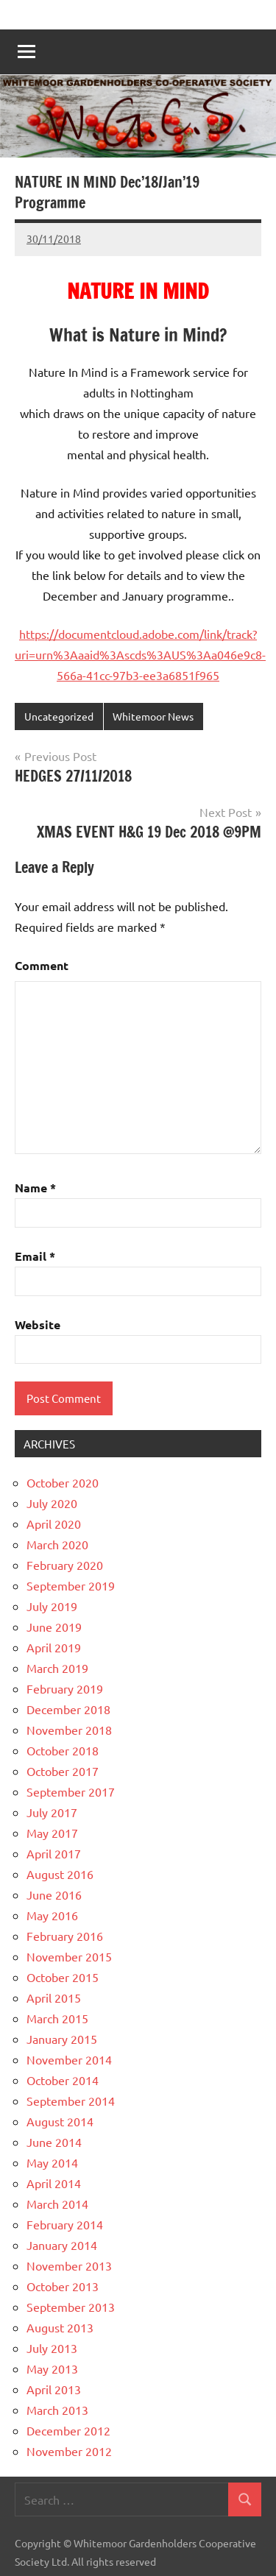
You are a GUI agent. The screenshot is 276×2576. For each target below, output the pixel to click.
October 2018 (62, 1750)
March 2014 (57, 2203)
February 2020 (64, 1564)
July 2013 (51, 2347)
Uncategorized (58, 716)
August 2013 (59, 2327)
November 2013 (69, 2265)
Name (35, 1187)
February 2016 (64, 1935)
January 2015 (61, 2038)
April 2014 (53, 2183)
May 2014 (52, 2162)
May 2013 (52, 2368)
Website (37, 1324)
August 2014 (59, 2121)
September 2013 (70, 2306)
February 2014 (64, 2224)
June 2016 (54, 1894)
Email (35, 1256)
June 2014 (54, 2141)
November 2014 (69, 2059)
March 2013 (57, 2409)
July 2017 (51, 1812)
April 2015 (53, 1997)
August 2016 (59, 1873)
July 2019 (51, 1606)
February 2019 (64, 1688)
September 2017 (70, 1791)
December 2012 (68, 2430)
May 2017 (52, 1832)
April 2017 (53, 1853)
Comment (41, 965)
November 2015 (69, 1956)
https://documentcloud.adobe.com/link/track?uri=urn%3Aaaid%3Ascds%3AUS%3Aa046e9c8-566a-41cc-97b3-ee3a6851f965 (140, 654)
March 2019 (57, 1667)
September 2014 (70, 2100)
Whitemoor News (153, 716)
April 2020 (53, 1523)
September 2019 (70, 1585)
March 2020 (57, 1544)
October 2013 (62, 2286)
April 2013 (53, 2389)
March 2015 (57, 2018)
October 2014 (62, 2080)
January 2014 (61, 2244)
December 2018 (68, 1709)
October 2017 (62, 1770)
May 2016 (52, 1915)
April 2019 (53, 1647)
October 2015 (62, 1977)
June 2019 (54, 1626)
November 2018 (69, 1729)
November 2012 (69, 2451)
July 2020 (51, 1503)
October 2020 (62, 1482)
